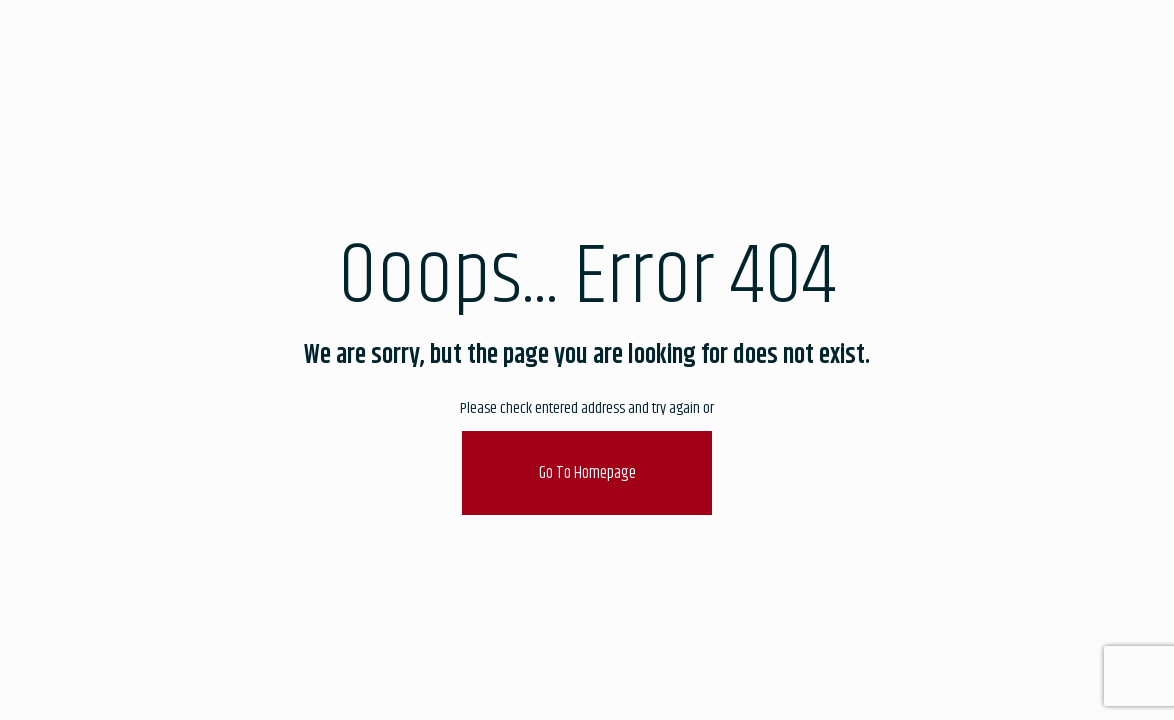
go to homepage (587, 473)
